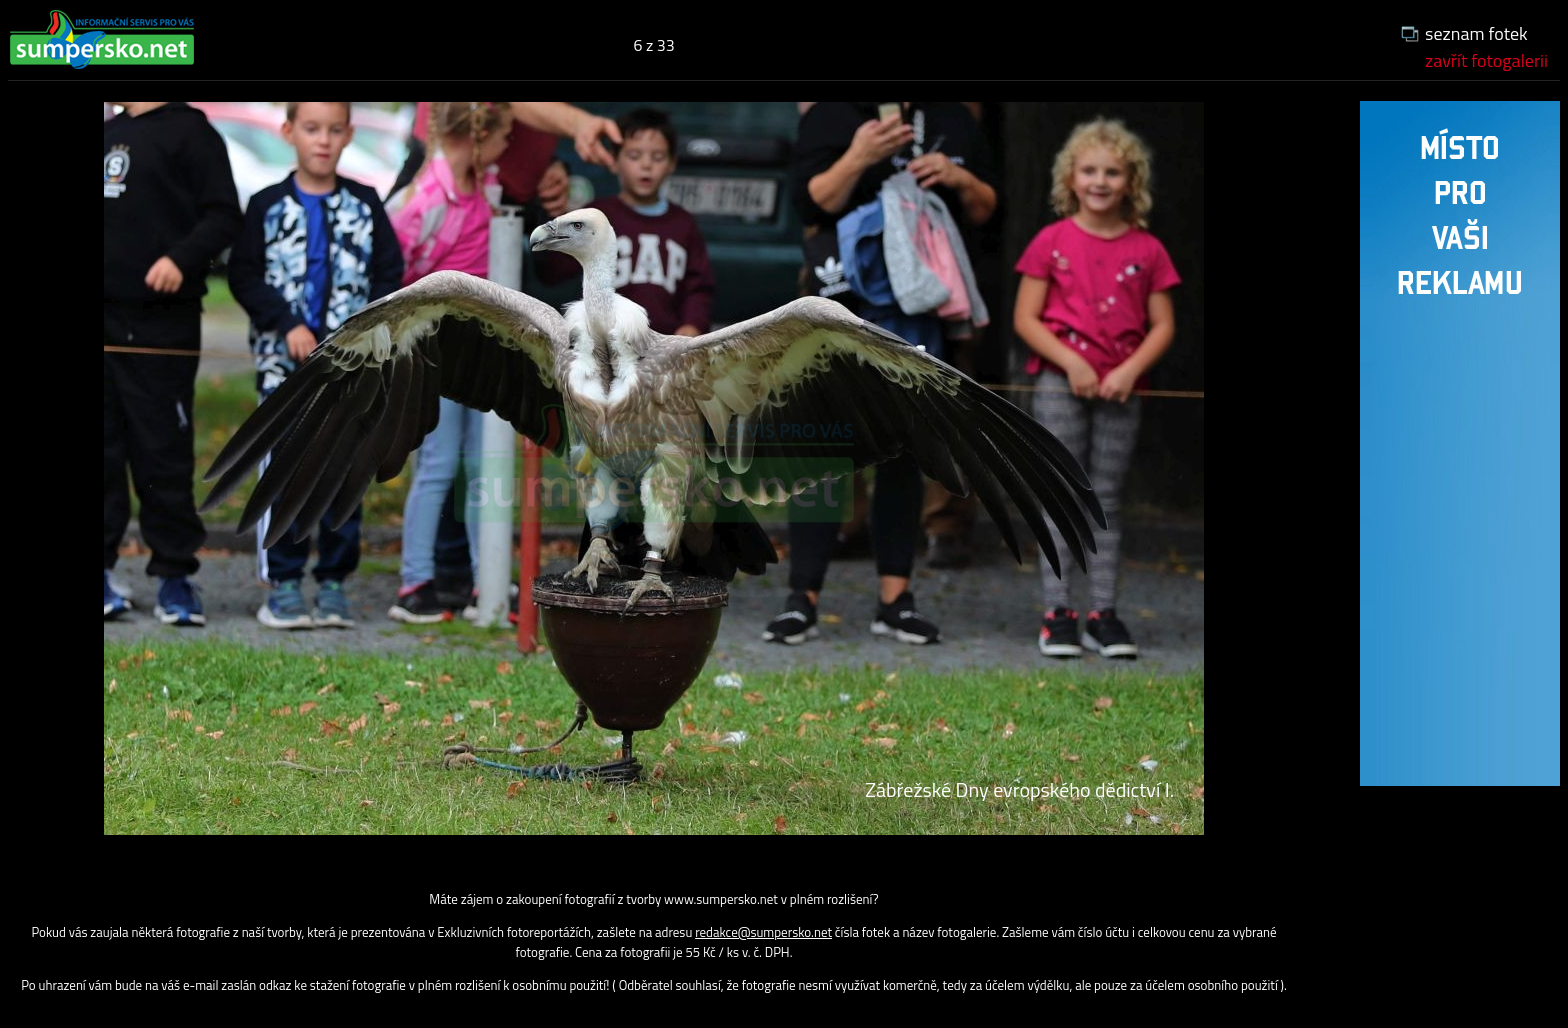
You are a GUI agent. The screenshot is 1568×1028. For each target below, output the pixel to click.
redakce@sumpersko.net (763, 932)
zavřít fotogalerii (1486, 60)
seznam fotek (1476, 33)
